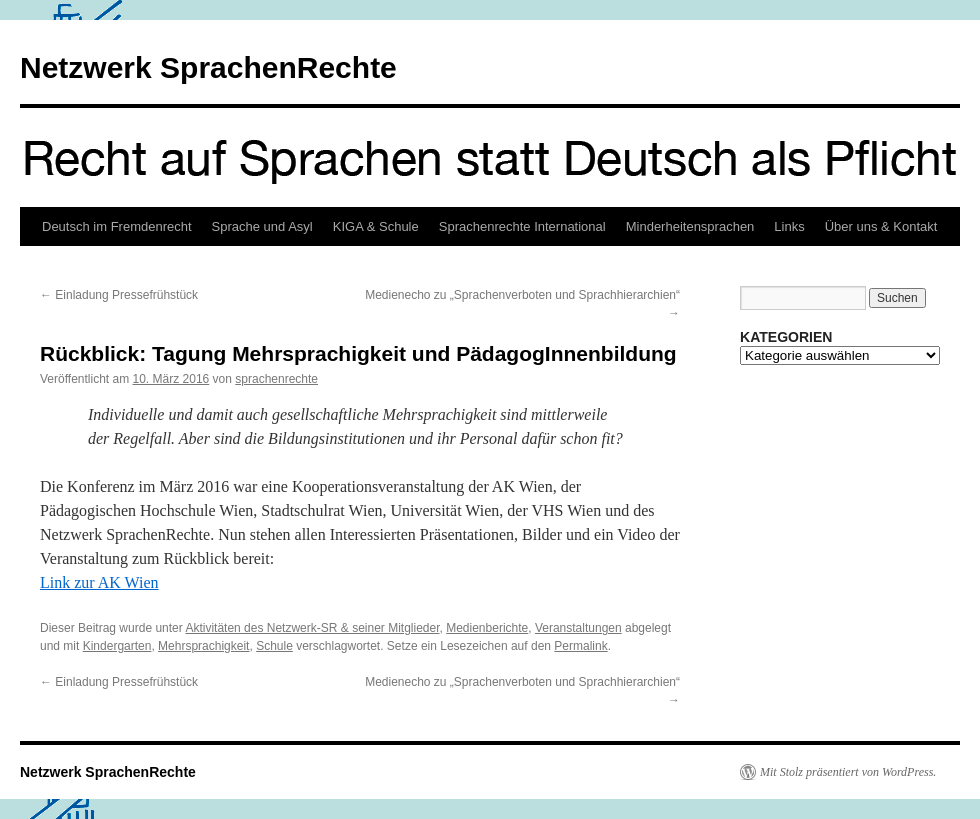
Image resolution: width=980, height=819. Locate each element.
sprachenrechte (276, 379)
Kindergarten (117, 646)
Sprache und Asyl (262, 226)
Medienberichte (487, 628)
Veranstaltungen (578, 628)
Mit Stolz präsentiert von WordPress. (848, 772)
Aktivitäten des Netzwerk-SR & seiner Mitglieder (312, 628)
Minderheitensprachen (690, 226)
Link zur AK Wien (99, 582)
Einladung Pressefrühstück (119, 295)
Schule (274, 646)
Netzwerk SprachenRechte (208, 67)
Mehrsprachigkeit (203, 646)
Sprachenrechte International (522, 226)
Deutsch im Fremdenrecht (117, 226)
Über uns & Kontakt (881, 226)
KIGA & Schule (376, 226)
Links (789, 226)
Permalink (580, 646)
